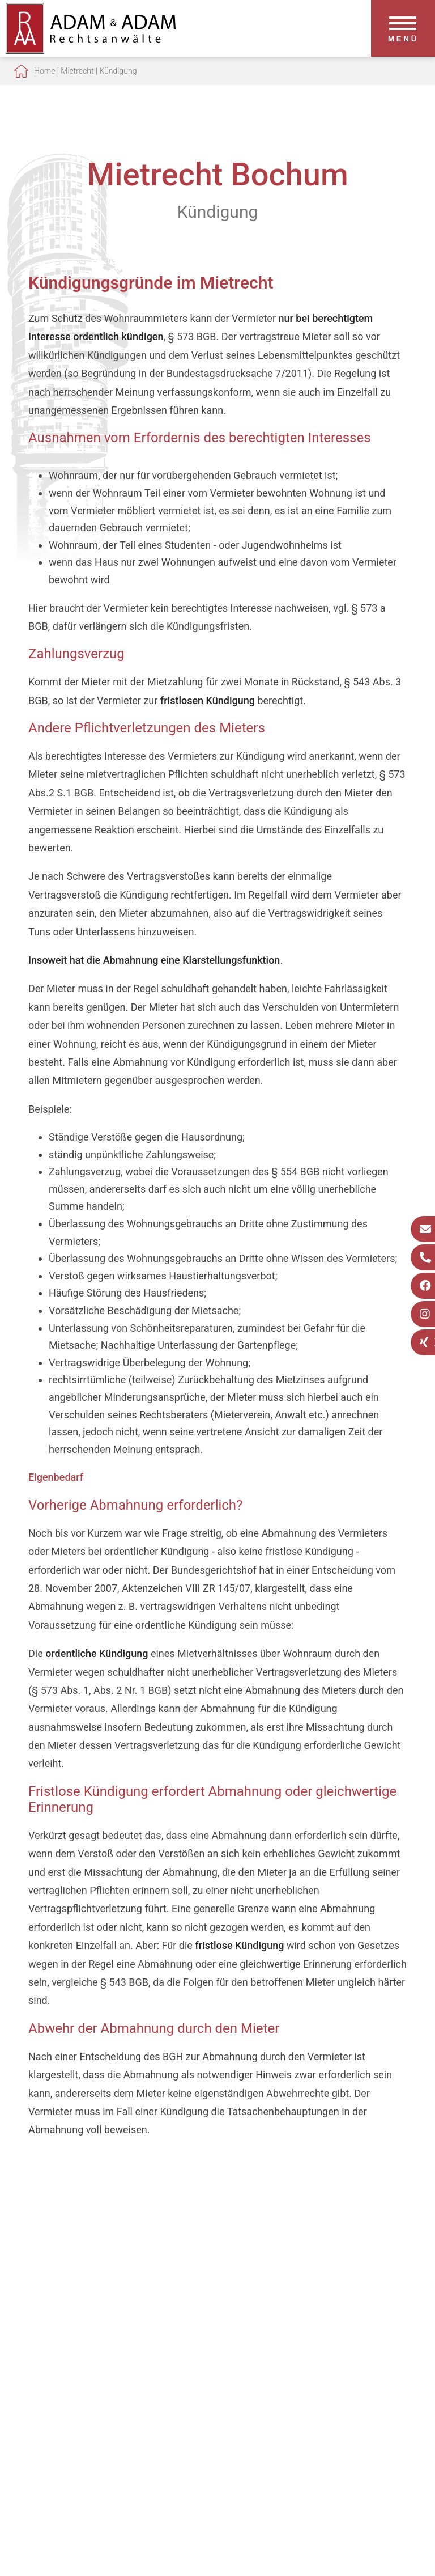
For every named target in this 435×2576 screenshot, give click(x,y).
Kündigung (118, 70)
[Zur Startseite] (91, 50)
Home (44, 70)
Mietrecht (77, 70)
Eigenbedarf (55, 1477)
